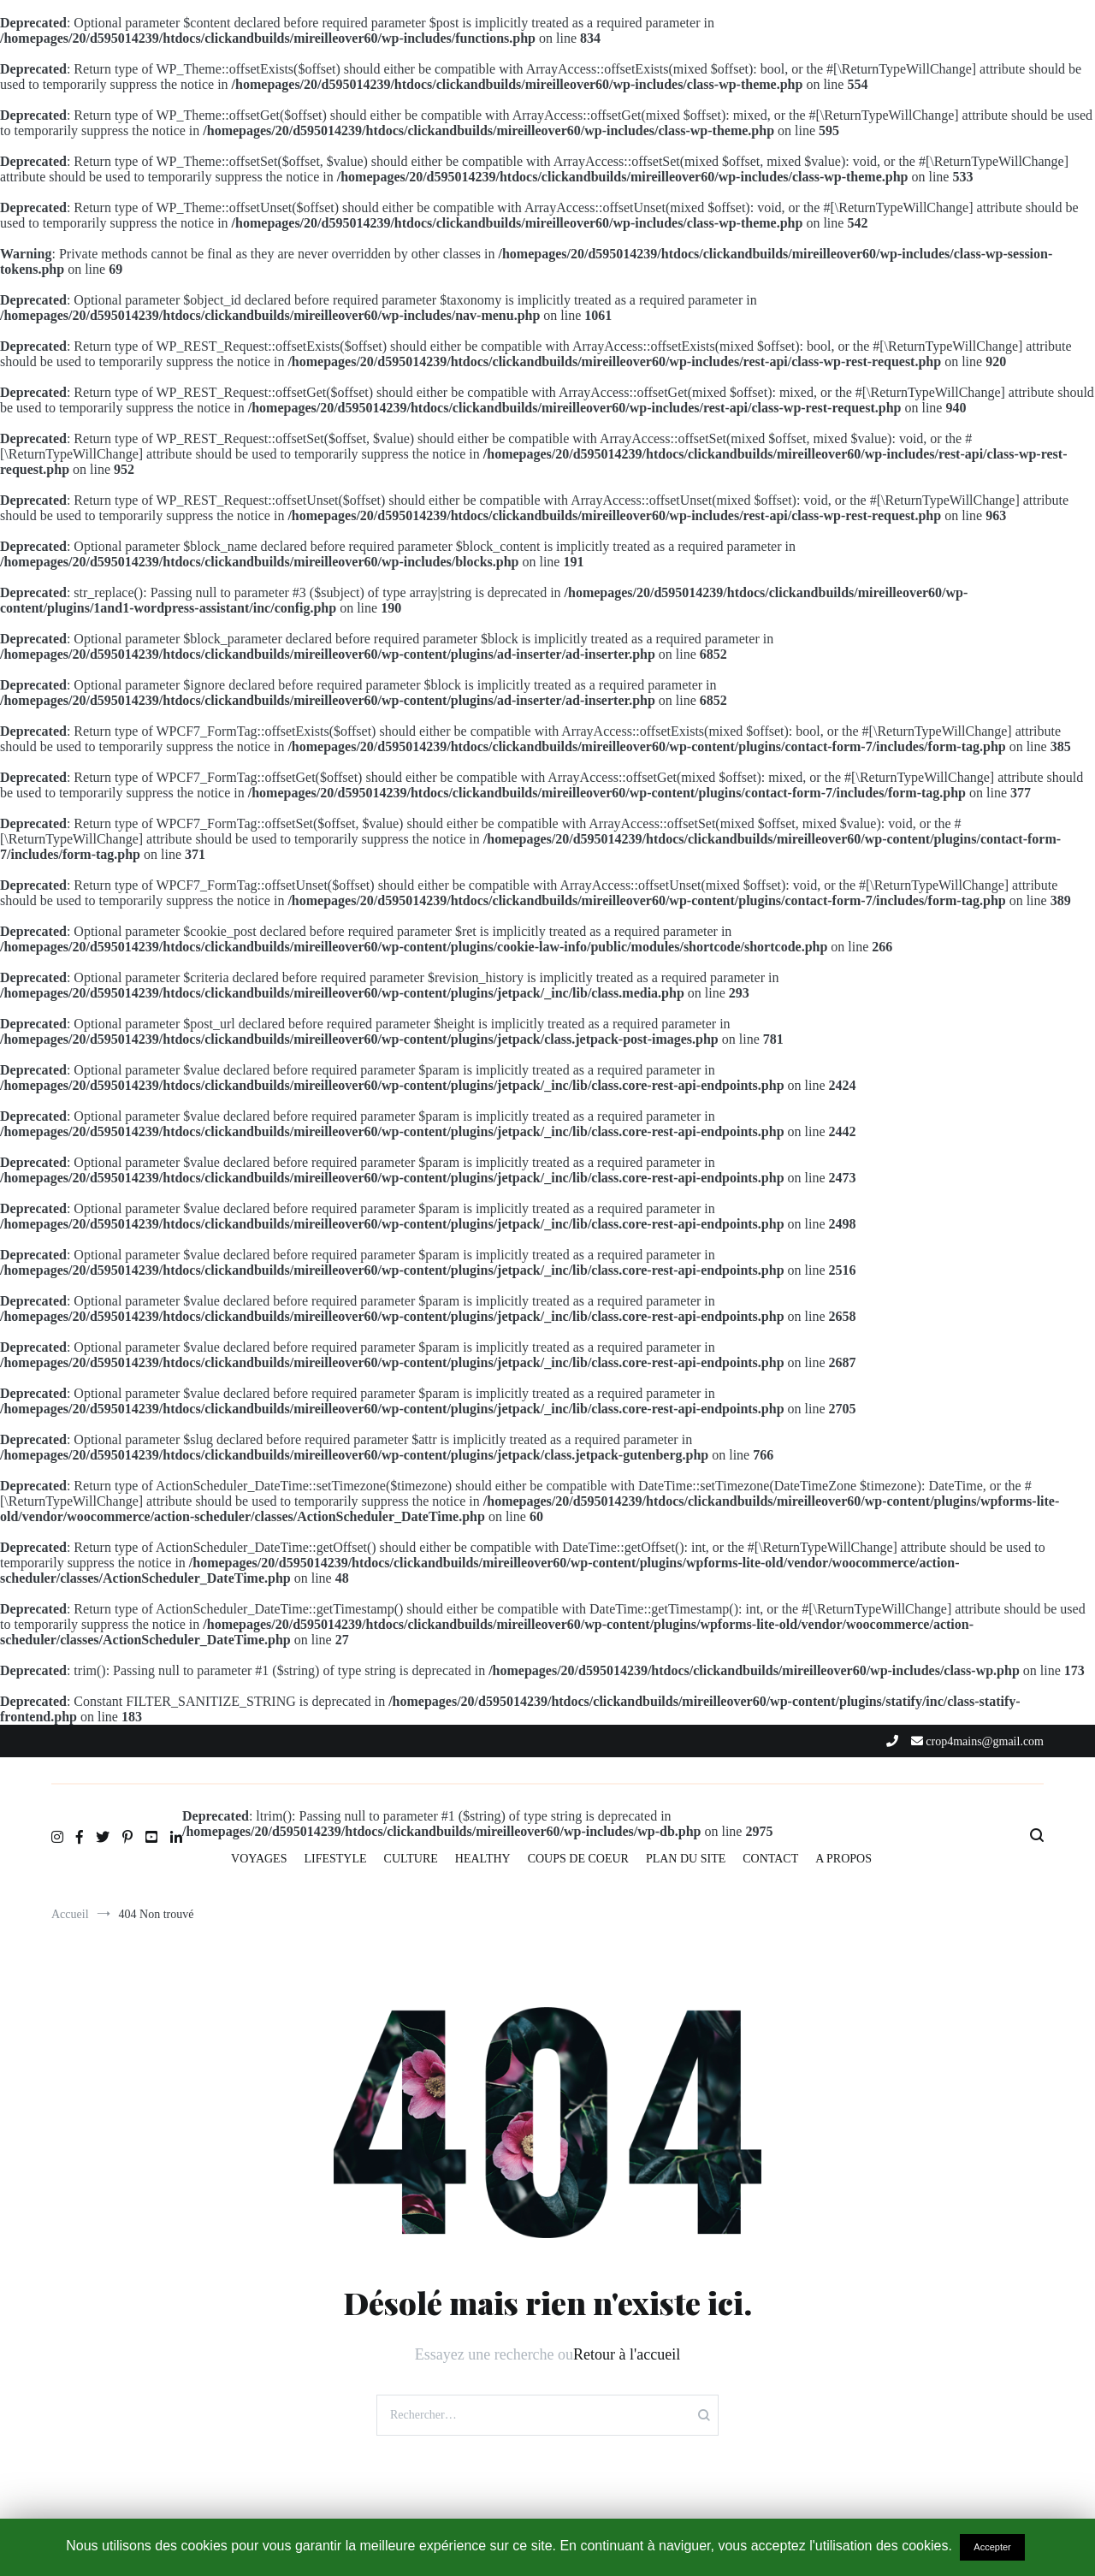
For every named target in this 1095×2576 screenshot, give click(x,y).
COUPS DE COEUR (578, 1858)
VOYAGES (259, 1858)
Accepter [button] (992, 2547)
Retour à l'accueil (626, 2354)
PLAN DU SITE (685, 1858)
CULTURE (411, 1858)
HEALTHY (483, 1858)
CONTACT (770, 1858)
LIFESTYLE (335, 1858)
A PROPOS (843, 1858)
